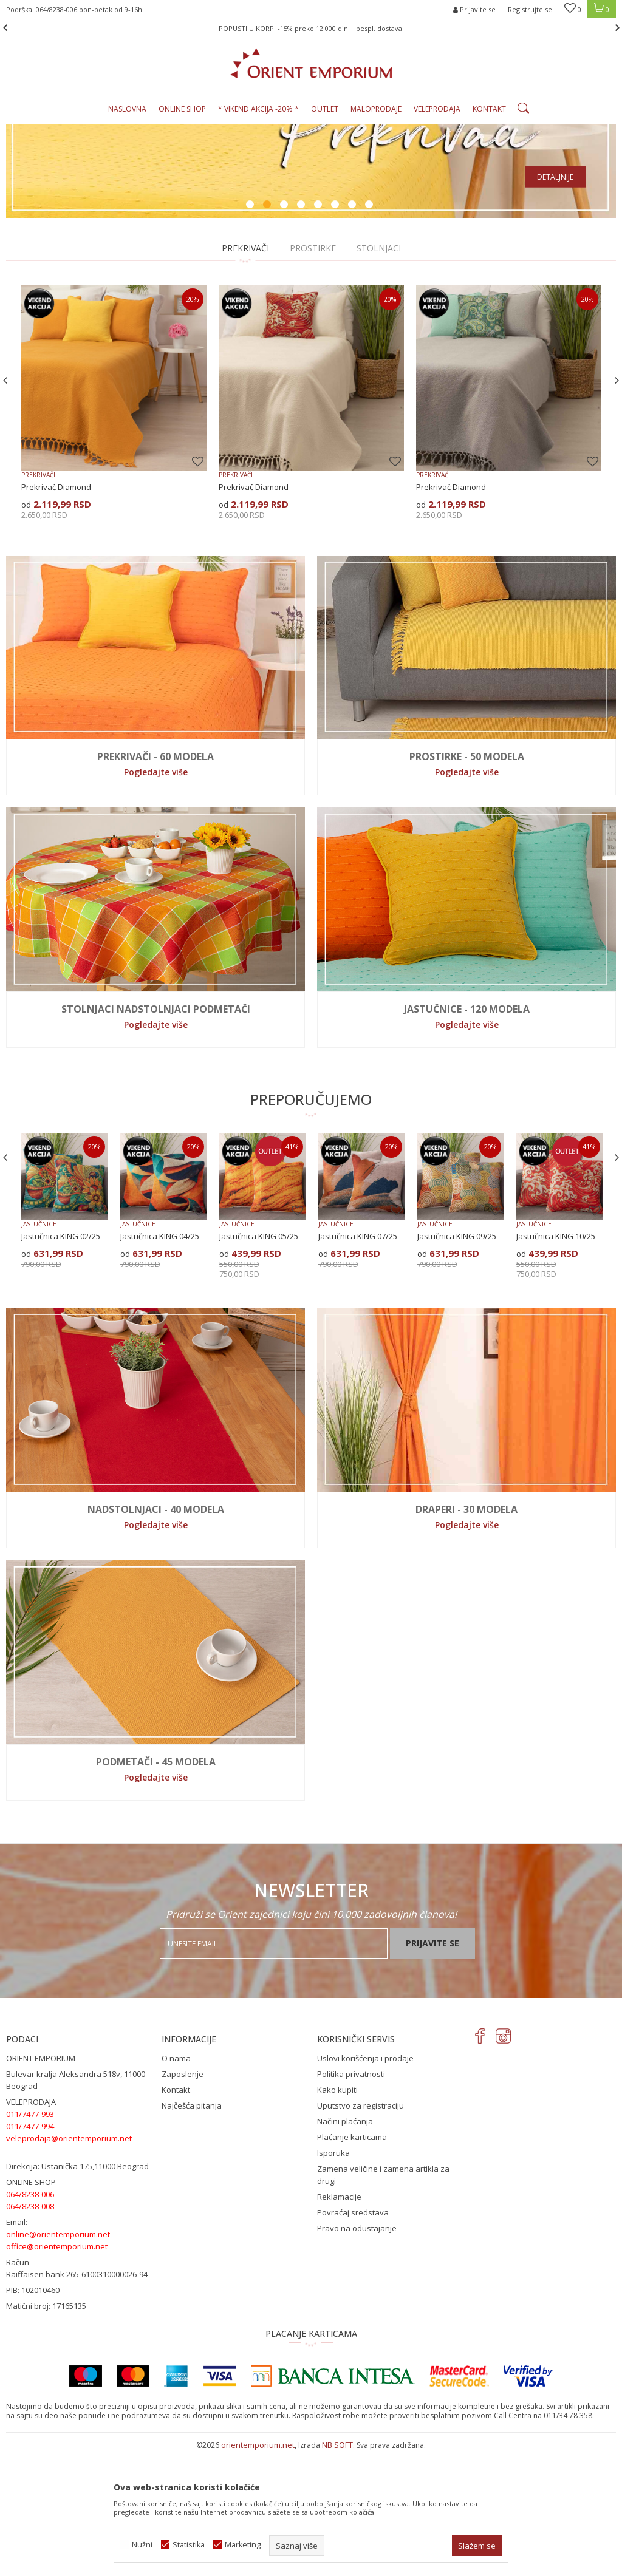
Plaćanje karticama (352, 2261)
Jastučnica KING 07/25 (357, 1360)
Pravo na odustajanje (357, 2352)
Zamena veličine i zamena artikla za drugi (383, 2299)
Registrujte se (530, 9)
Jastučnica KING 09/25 (456, 1360)
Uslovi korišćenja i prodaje (365, 2182)
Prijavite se (432, 2067)
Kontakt (176, 2214)
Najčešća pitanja (192, 2229)
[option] (311, 233)
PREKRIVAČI (245, 372)
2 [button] (268, 330)
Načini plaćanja (345, 2245)
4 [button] (302, 330)
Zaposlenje (182, 2198)
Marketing (243, 2544)
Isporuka (333, 2277)
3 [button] (285, 330)
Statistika (189, 2544)
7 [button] (353, 330)
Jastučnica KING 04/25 (159, 1360)
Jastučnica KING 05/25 (258, 1360)
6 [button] (336, 330)
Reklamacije (339, 2321)
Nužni (142, 2544)
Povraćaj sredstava (353, 2336)
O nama (176, 2182)
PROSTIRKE (313, 372)
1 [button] (251, 330)
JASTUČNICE (38, 1348)
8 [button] (370, 330)
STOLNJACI (379, 372)
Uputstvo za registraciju (360, 2229)
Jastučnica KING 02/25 (60, 1360)
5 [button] (319, 330)
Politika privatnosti (351, 2198)
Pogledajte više (156, 896)
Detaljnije (555, 301)
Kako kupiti (337, 2214)
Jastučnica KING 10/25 (555, 1360)
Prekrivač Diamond (56, 611)
